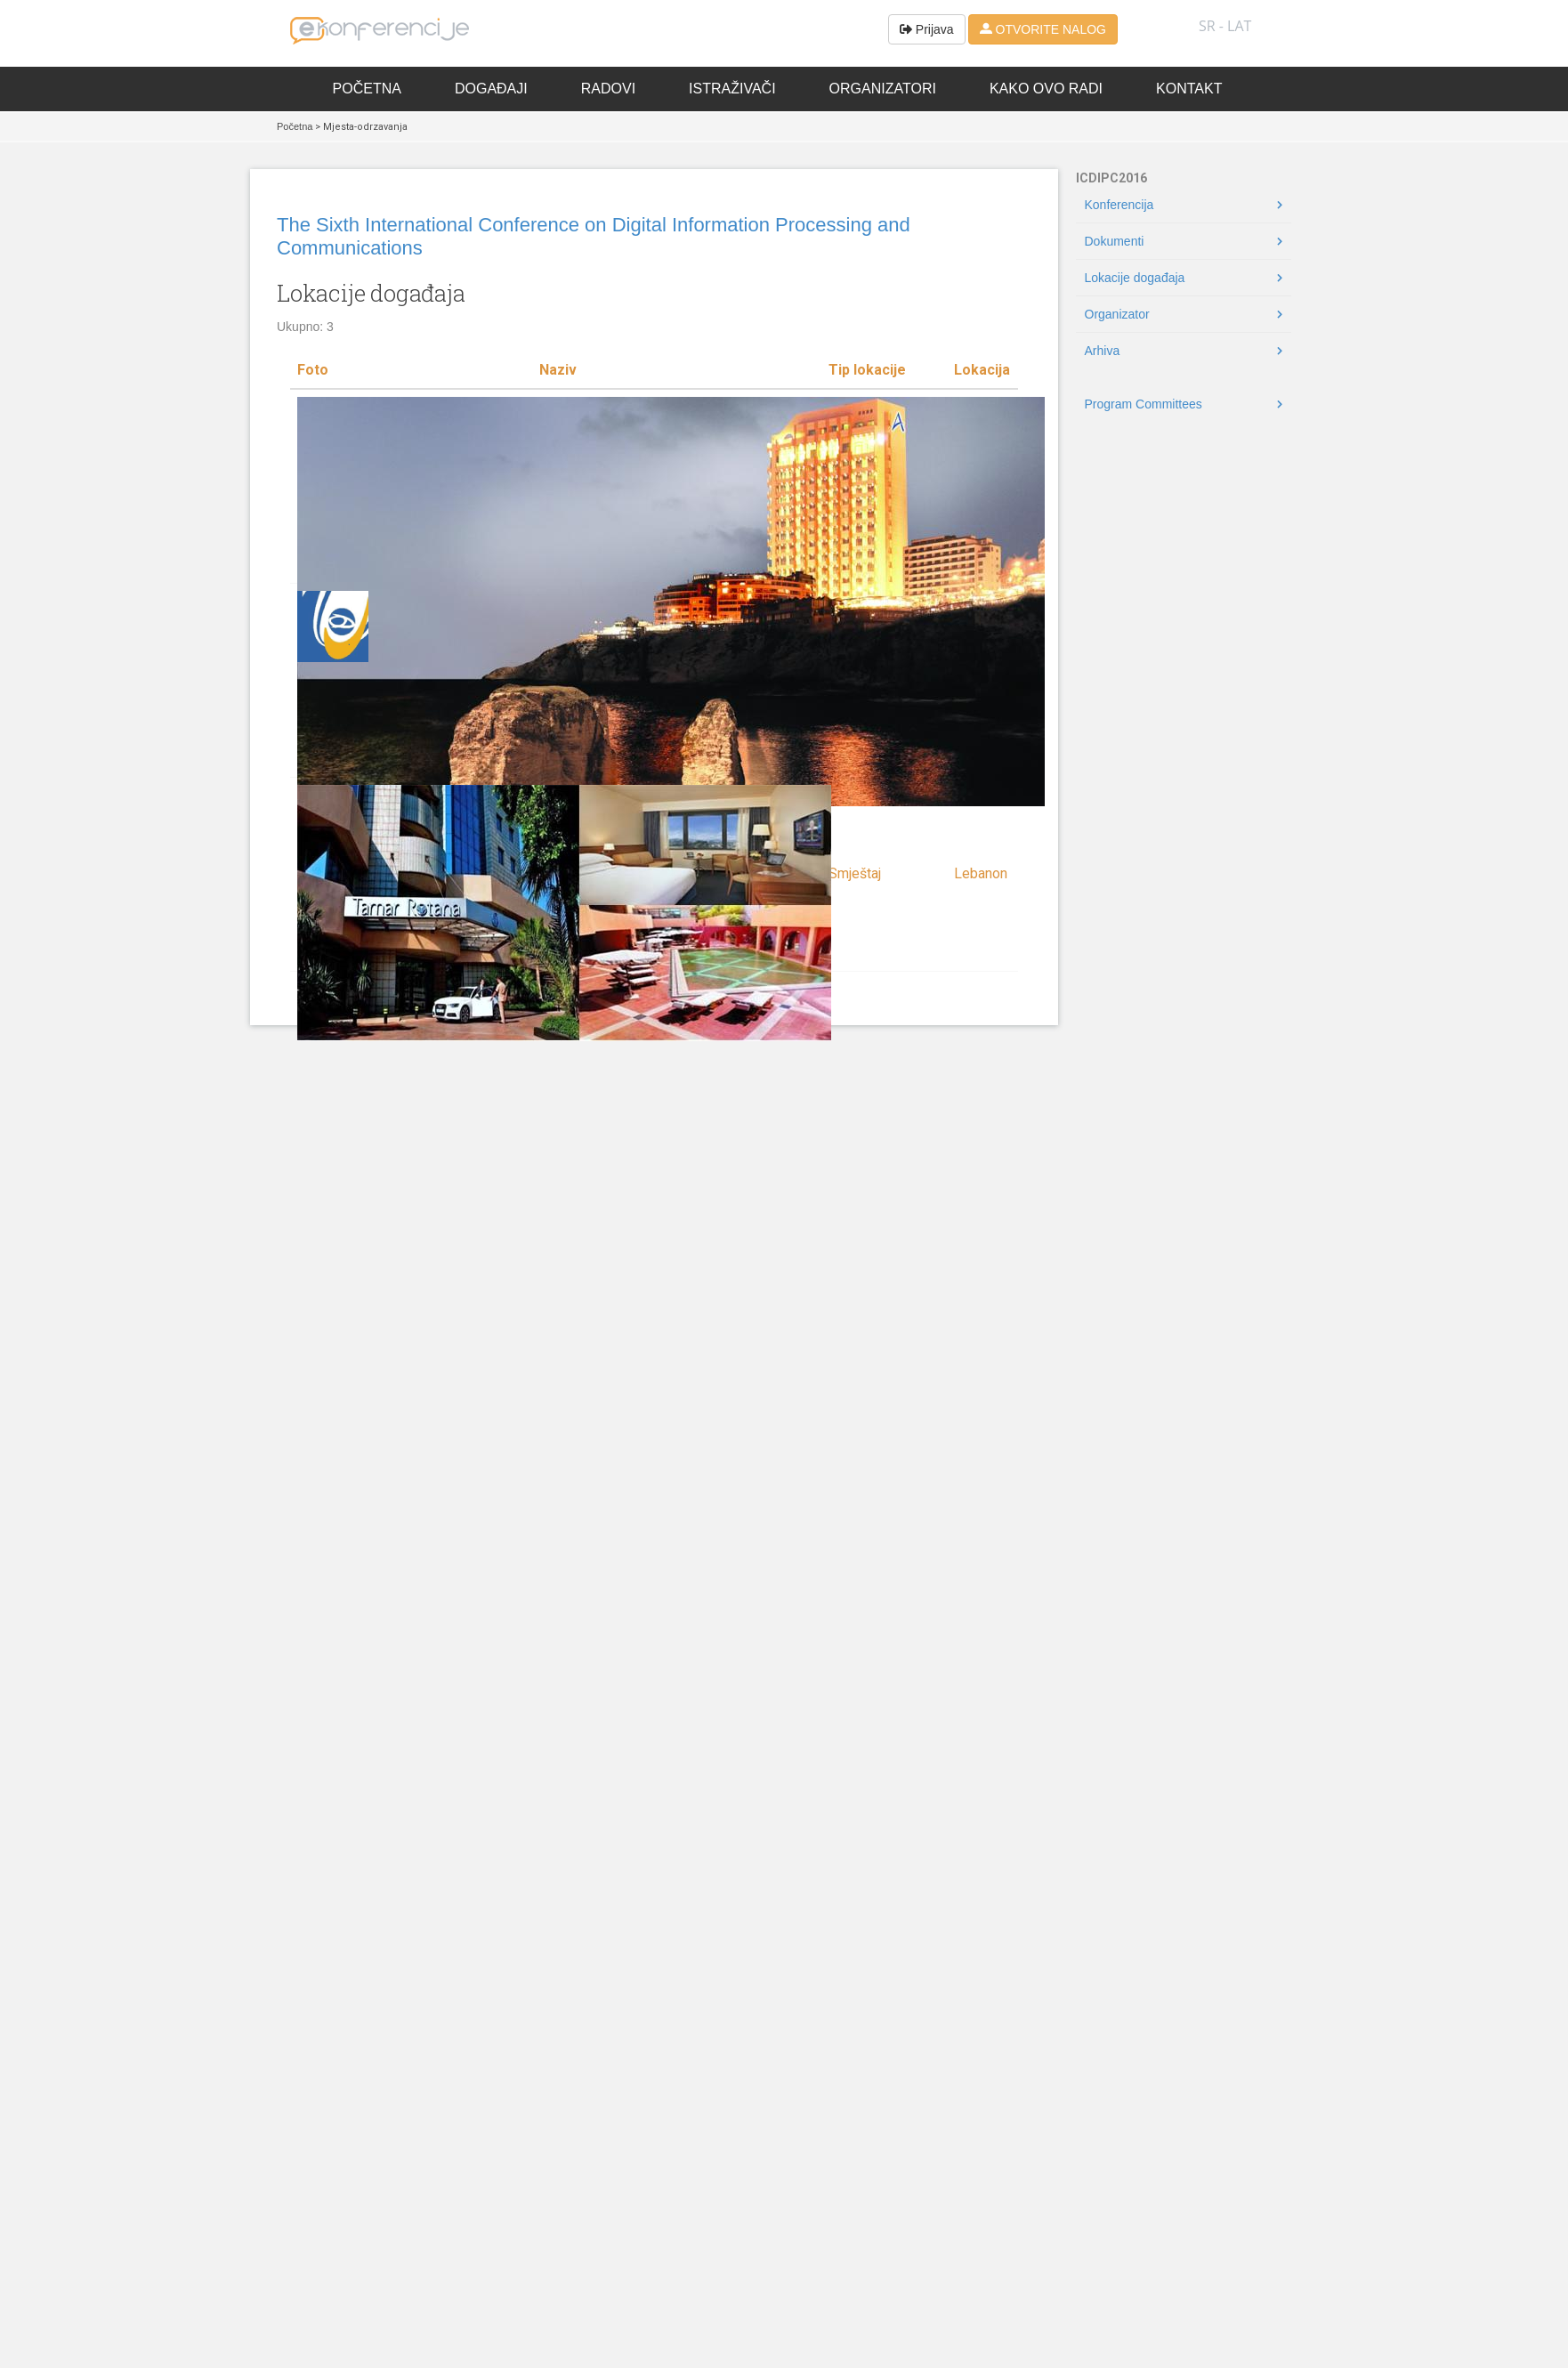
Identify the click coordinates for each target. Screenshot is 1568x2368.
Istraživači (732, 88)
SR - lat (1225, 26)
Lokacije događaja (1135, 278)
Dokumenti (1114, 241)
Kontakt (1189, 88)
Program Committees (1143, 404)
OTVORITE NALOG (1043, 29)
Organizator (1117, 314)
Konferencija (1119, 205)
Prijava (927, 29)
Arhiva (1102, 350)
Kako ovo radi (1046, 88)
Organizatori (882, 88)
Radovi (608, 88)
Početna (367, 88)
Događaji (491, 88)
